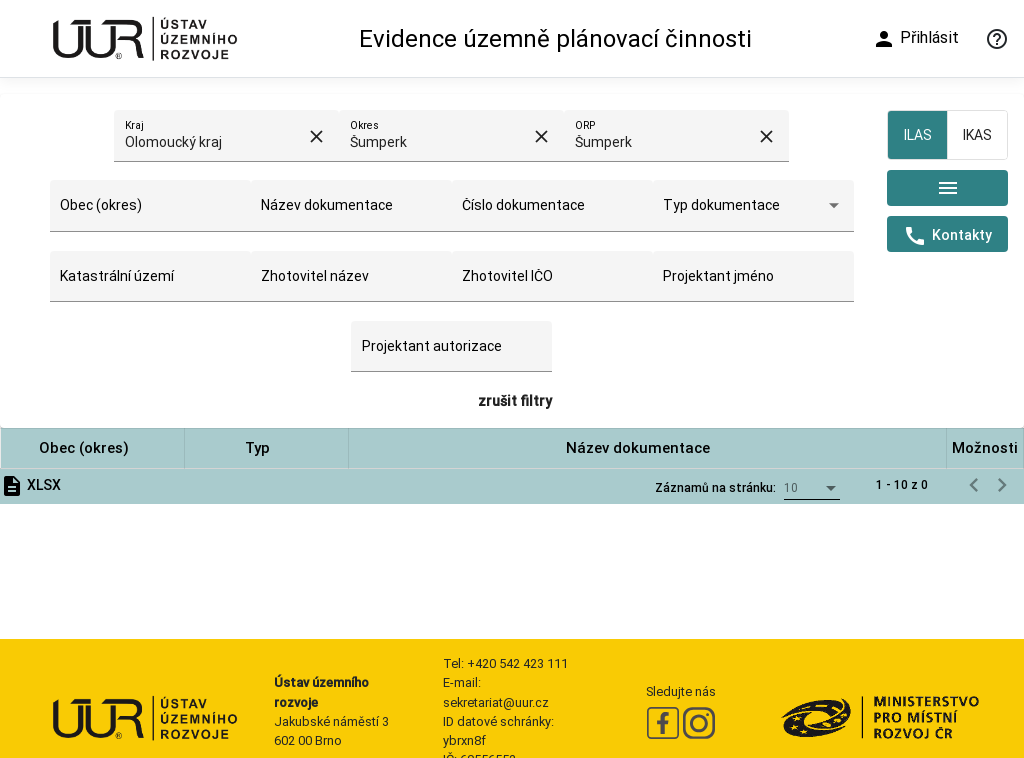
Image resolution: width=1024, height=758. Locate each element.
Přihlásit (915, 39)
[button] (92, 448)
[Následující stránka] (1002, 485)
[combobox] (215, 143)
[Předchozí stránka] (974, 485)
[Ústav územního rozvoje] (144, 38)
